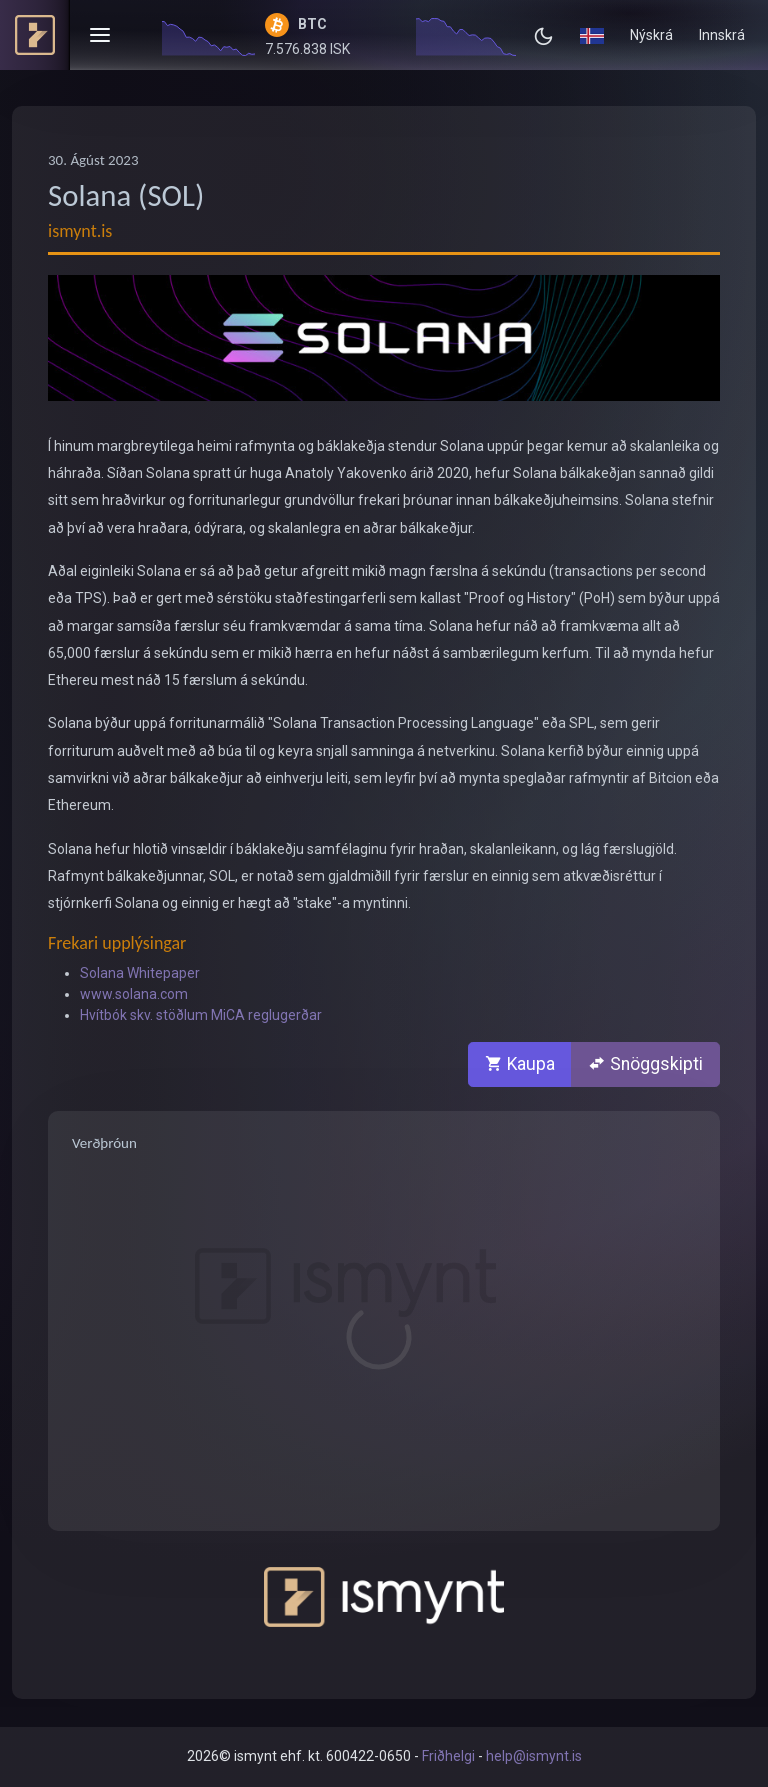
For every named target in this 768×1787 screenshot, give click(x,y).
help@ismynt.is (534, 1756)
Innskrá (722, 35)
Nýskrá (651, 35)
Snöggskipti (645, 1064)
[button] (592, 35)
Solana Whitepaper (140, 973)
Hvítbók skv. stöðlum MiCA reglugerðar (201, 1015)
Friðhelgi (448, 1756)
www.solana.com (134, 994)
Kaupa (520, 1064)
